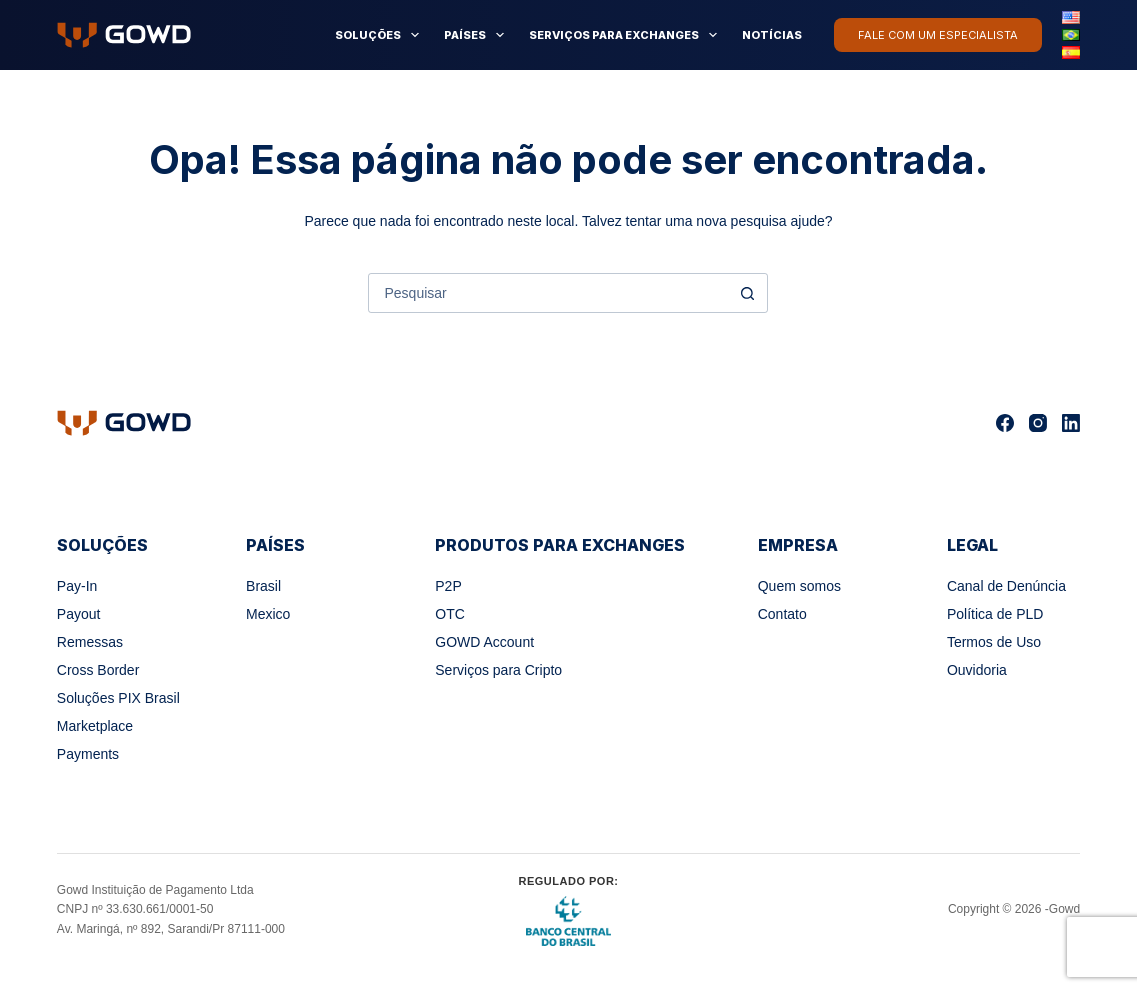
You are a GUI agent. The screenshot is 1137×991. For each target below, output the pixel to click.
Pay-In (77, 586)
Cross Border (98, 670)
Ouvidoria (977, 670)
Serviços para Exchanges (627, 35)
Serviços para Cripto (498, 670)
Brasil (263, 586)
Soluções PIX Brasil (118, 698)
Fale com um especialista (938, 35)
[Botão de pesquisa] (747, 293)
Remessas (90, 642)
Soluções (381, 35)
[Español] (1071, 52)
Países (478, 35)
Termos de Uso (994, 642)
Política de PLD (995, 614)
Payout (79, 614)
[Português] (1071, 35)
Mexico (268, 614)
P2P (448, 586)
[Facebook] (1005, 423)
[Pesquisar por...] (548, 293)
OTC (450, 614)
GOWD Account (484, 642)
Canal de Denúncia (1006, 586)
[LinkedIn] (1071, 423)
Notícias (772, 35)
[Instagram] (1038, 423)
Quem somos (799, 586)
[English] (1071, 17)
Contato (782, 614)
